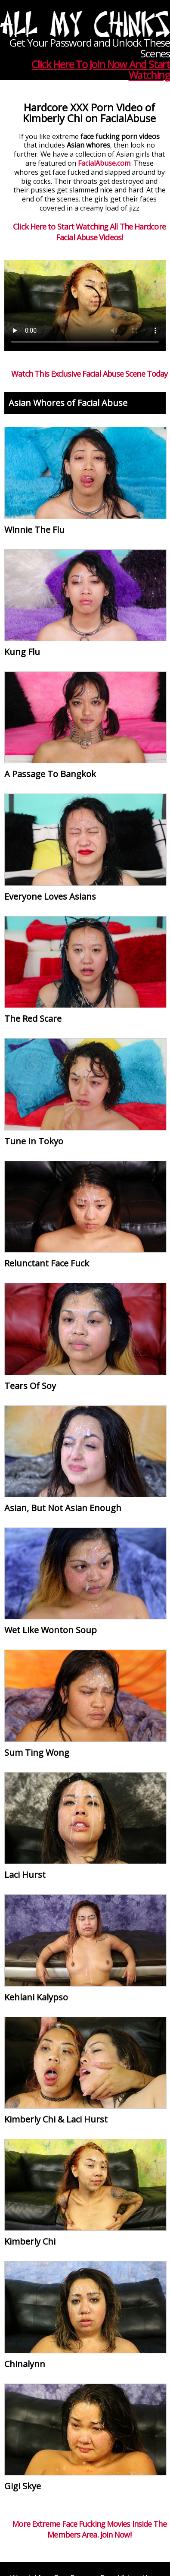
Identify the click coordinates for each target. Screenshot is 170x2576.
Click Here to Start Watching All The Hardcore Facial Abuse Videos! (89, 231)
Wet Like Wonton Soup (50, 1630)
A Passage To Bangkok (50, 774)
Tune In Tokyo (33, 1141)
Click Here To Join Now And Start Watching (100, 69)
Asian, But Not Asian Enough (62, 1508)
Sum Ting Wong (36, 1752)
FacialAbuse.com (104, 163)
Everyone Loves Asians (50, 896)
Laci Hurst (25, 1874)
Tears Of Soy (30, 1386)
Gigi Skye (22, 2486)
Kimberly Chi (30, 2241)
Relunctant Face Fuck (46, 1263)
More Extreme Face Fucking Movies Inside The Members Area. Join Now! (89, 2529)
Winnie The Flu (34, 529)
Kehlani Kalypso (36, 1997)
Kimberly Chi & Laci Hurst (56, 2119)
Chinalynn (24, 2364)
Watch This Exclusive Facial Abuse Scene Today (89, 373)
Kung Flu (22, 652)
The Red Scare (33, 1018)
